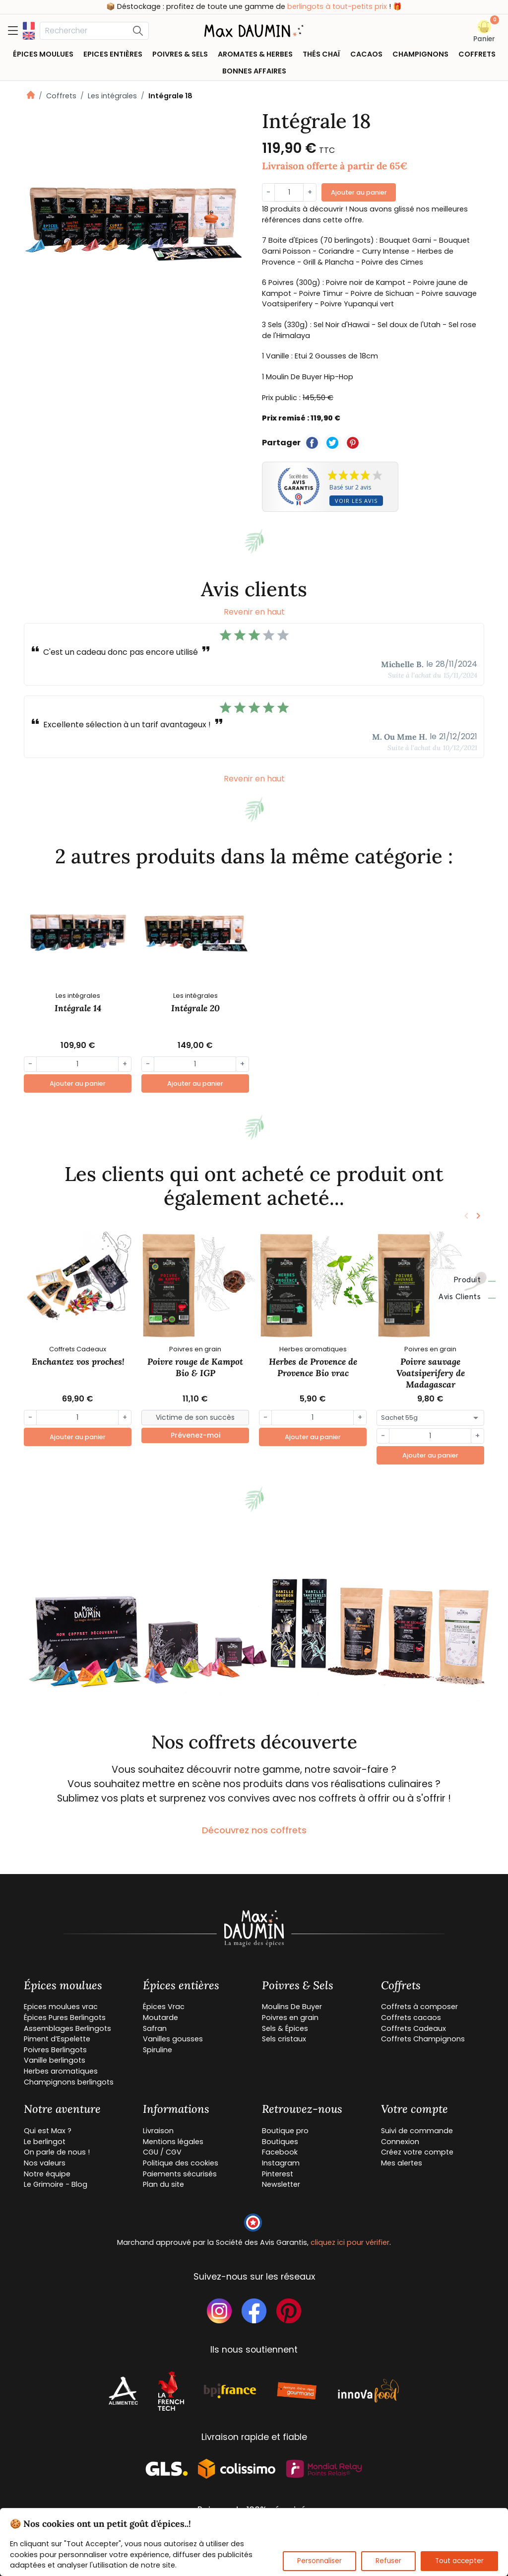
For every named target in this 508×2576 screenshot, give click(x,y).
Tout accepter (459, 2561)
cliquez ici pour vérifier (350, 2242)
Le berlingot (44, 2142)
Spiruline (157, 2050)
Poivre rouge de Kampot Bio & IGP (195, 1367)
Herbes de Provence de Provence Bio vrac (313, 1367)
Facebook (280, 2152)
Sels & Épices (285, 2028)
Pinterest (277, 2174)
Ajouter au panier (359, 192)
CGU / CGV (162, 2152)
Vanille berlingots (54, 2060)
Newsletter (281, 2184)
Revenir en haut (254, 612)
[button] (484, 32)
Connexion (400, 2142)
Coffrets (61, 96)
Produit (474, 1280)
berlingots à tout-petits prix (337, 6)
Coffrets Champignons (423, 2039)
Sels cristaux (284, 2039)
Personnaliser (319, 2561)
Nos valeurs (44, 2163)
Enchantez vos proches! (78, 1361)
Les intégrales (112, 96)
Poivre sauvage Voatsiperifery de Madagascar (430, 1373)
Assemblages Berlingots (67, 2028)
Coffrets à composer (419, 2007)
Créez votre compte (417, 2152)
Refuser (388, 2561)
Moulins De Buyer (292, 2007)
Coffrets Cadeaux (413, 2028)
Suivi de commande (417, 2131)
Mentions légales (173, 2142)
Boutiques (280, 2142)
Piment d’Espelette (57, 2039)
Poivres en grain (290, 2017)
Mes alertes (401, 2163)
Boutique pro (285, 2131)
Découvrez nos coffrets (254, 1830)
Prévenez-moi (195, 1435)
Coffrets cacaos (411, 2017)
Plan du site (163, 2184)
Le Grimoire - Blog (55, 2184)
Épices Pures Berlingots (65, 2017)
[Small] (195, 1417)
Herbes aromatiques (61, 2071)
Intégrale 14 (78, 1008)
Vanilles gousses (173, 2039)
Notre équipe (47, 2174)
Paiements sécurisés (180, 2174)
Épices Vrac (164, 2007)
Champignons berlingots (69, 2082)
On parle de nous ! (57, 2152)
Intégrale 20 (195, 1008)
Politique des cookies (180, 2163)
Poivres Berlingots (55, 2050)
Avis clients (467, 1297)
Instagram (281, 2163)
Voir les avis (356, 500)
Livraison (158, 2131)
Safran (155, 2028)
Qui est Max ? (47, 2131)
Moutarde (160, 2017)
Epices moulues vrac (61, 2007)
